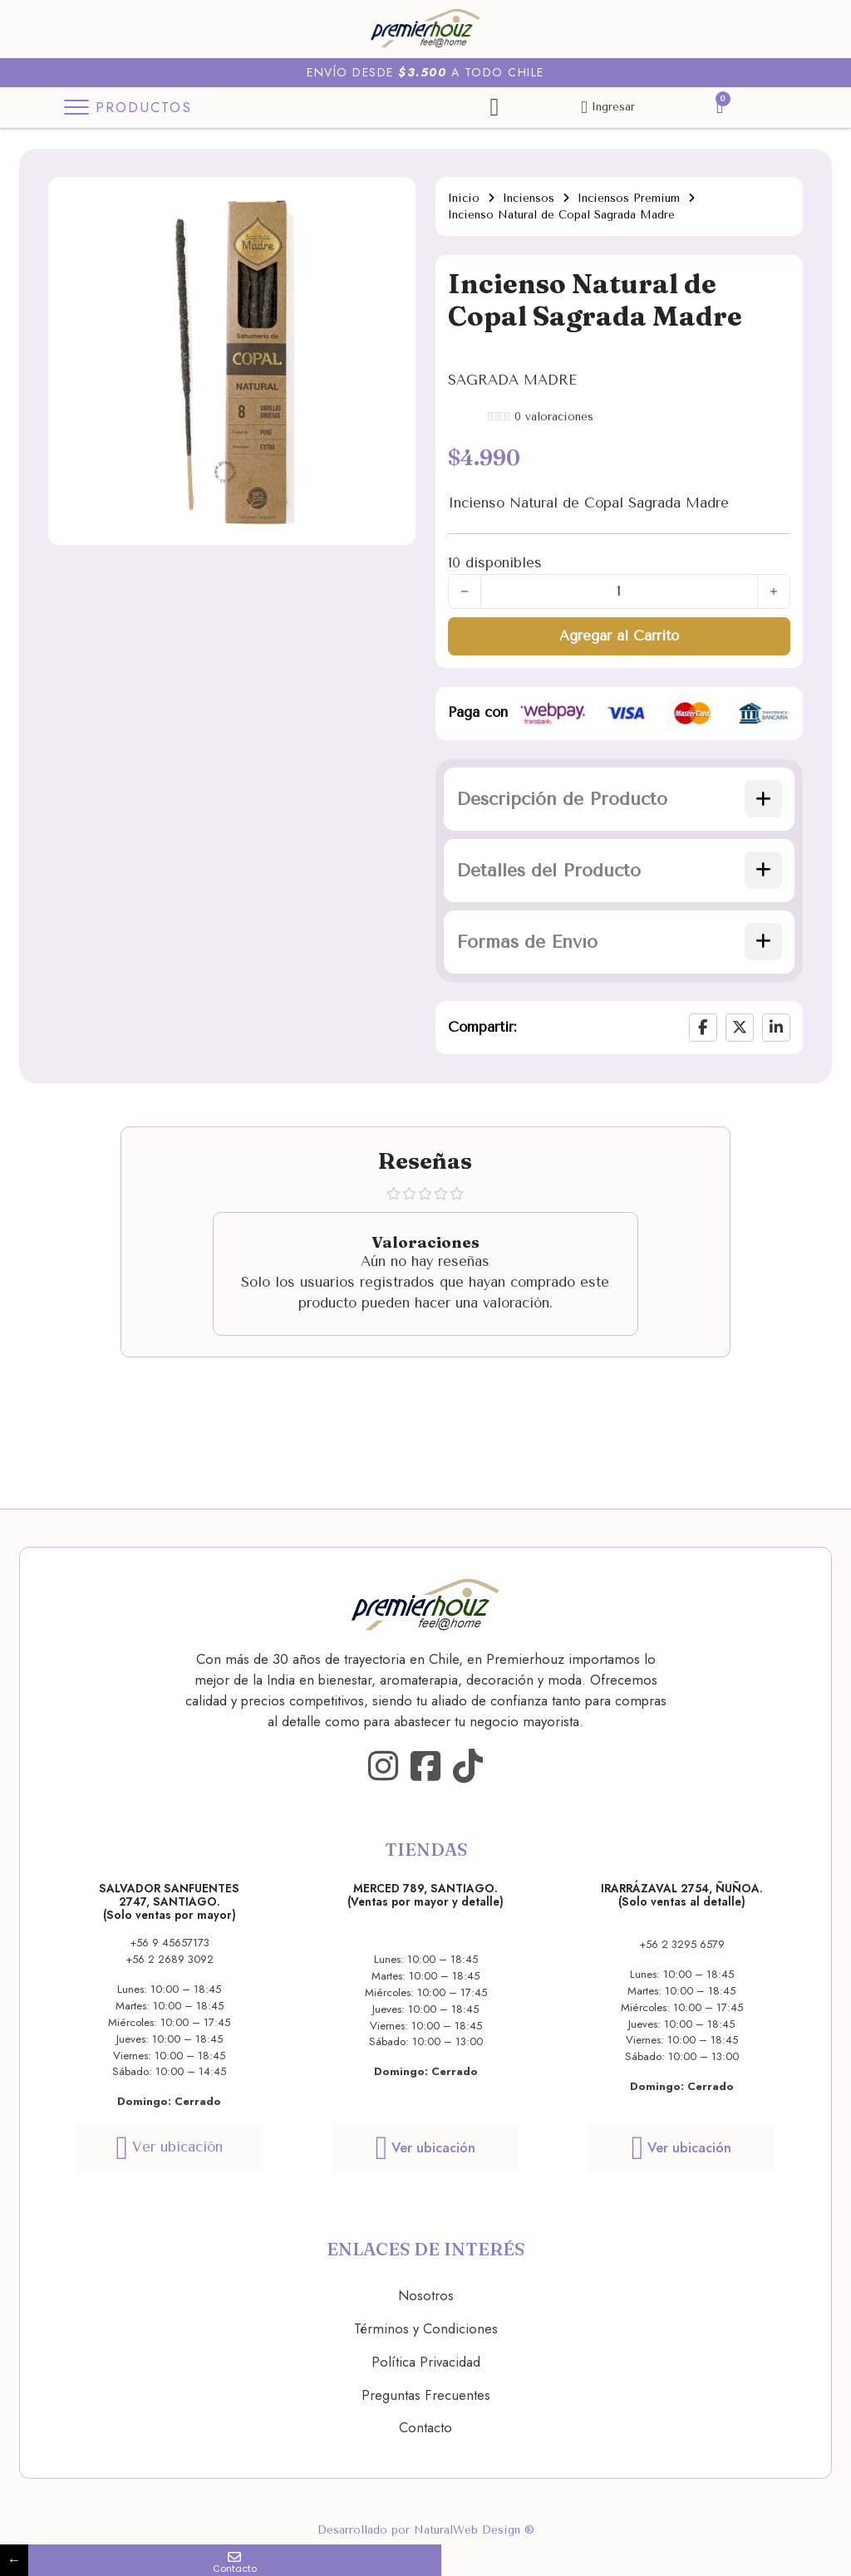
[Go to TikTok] (468, 1767)
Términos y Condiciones (426, 2328)
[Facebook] (703, 1027)
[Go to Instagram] (383, 1767)
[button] (619, 799)
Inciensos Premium (629, 198)
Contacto (425, 2427)
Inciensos (528, 198)
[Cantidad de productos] (619, 591)
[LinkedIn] (776, 1027)
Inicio (464, 198)
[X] (740, 1027)
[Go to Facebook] (425, 1767)
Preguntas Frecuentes (426, 2395)
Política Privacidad (425, 2362)
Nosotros (426, 2295)
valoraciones (553, 416)
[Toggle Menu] (131, 107)
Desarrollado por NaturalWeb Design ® (425, 2530)
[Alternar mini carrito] (719, 107)
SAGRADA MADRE (512, 380)
